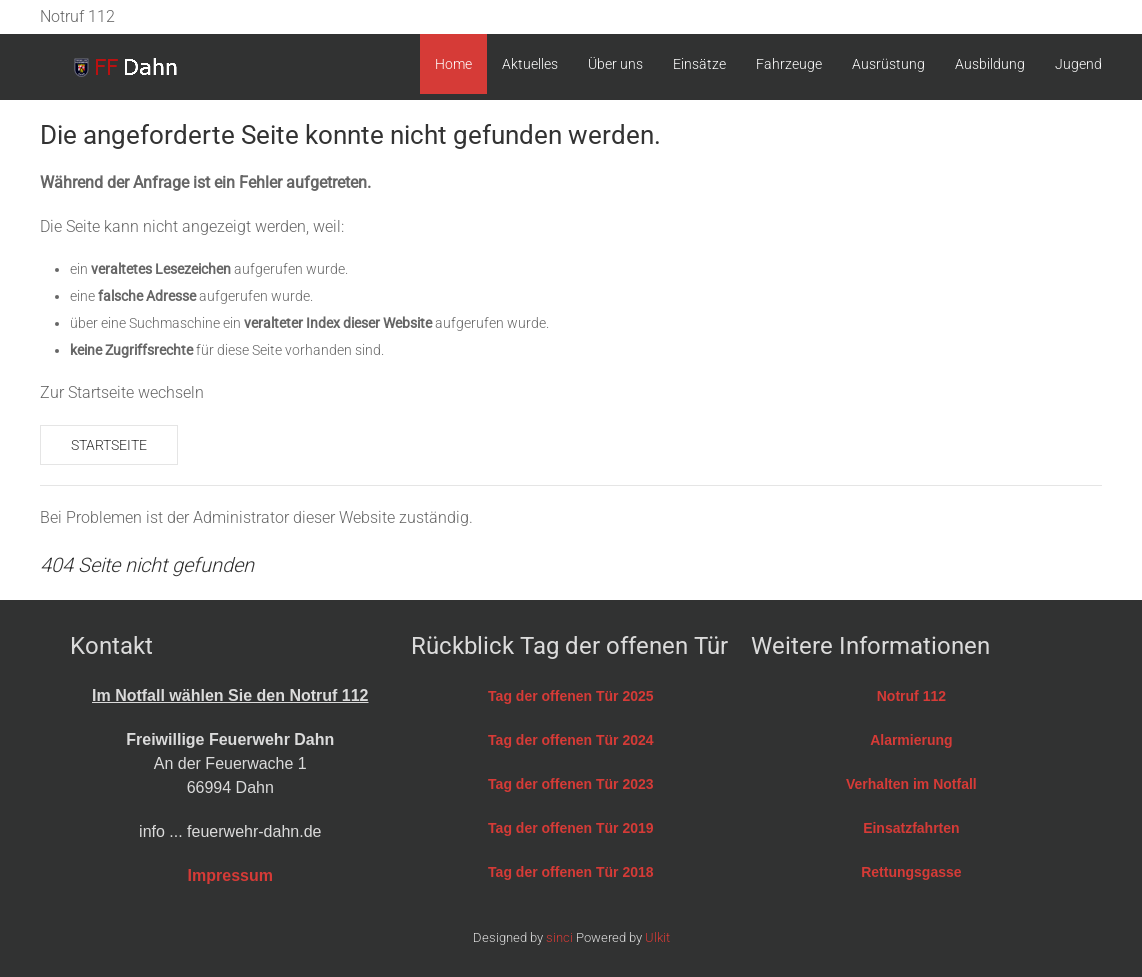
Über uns (615, 64)
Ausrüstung (888, 64)
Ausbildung (990, 64)
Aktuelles (530, 64)
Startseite (109, 445)
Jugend (1078, 64)
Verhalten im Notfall (911, 784)
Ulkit (657, 937)
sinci (559, 937)
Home (453, 64)
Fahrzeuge (789, 64)
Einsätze (699, 64)
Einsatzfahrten (911, 828)
